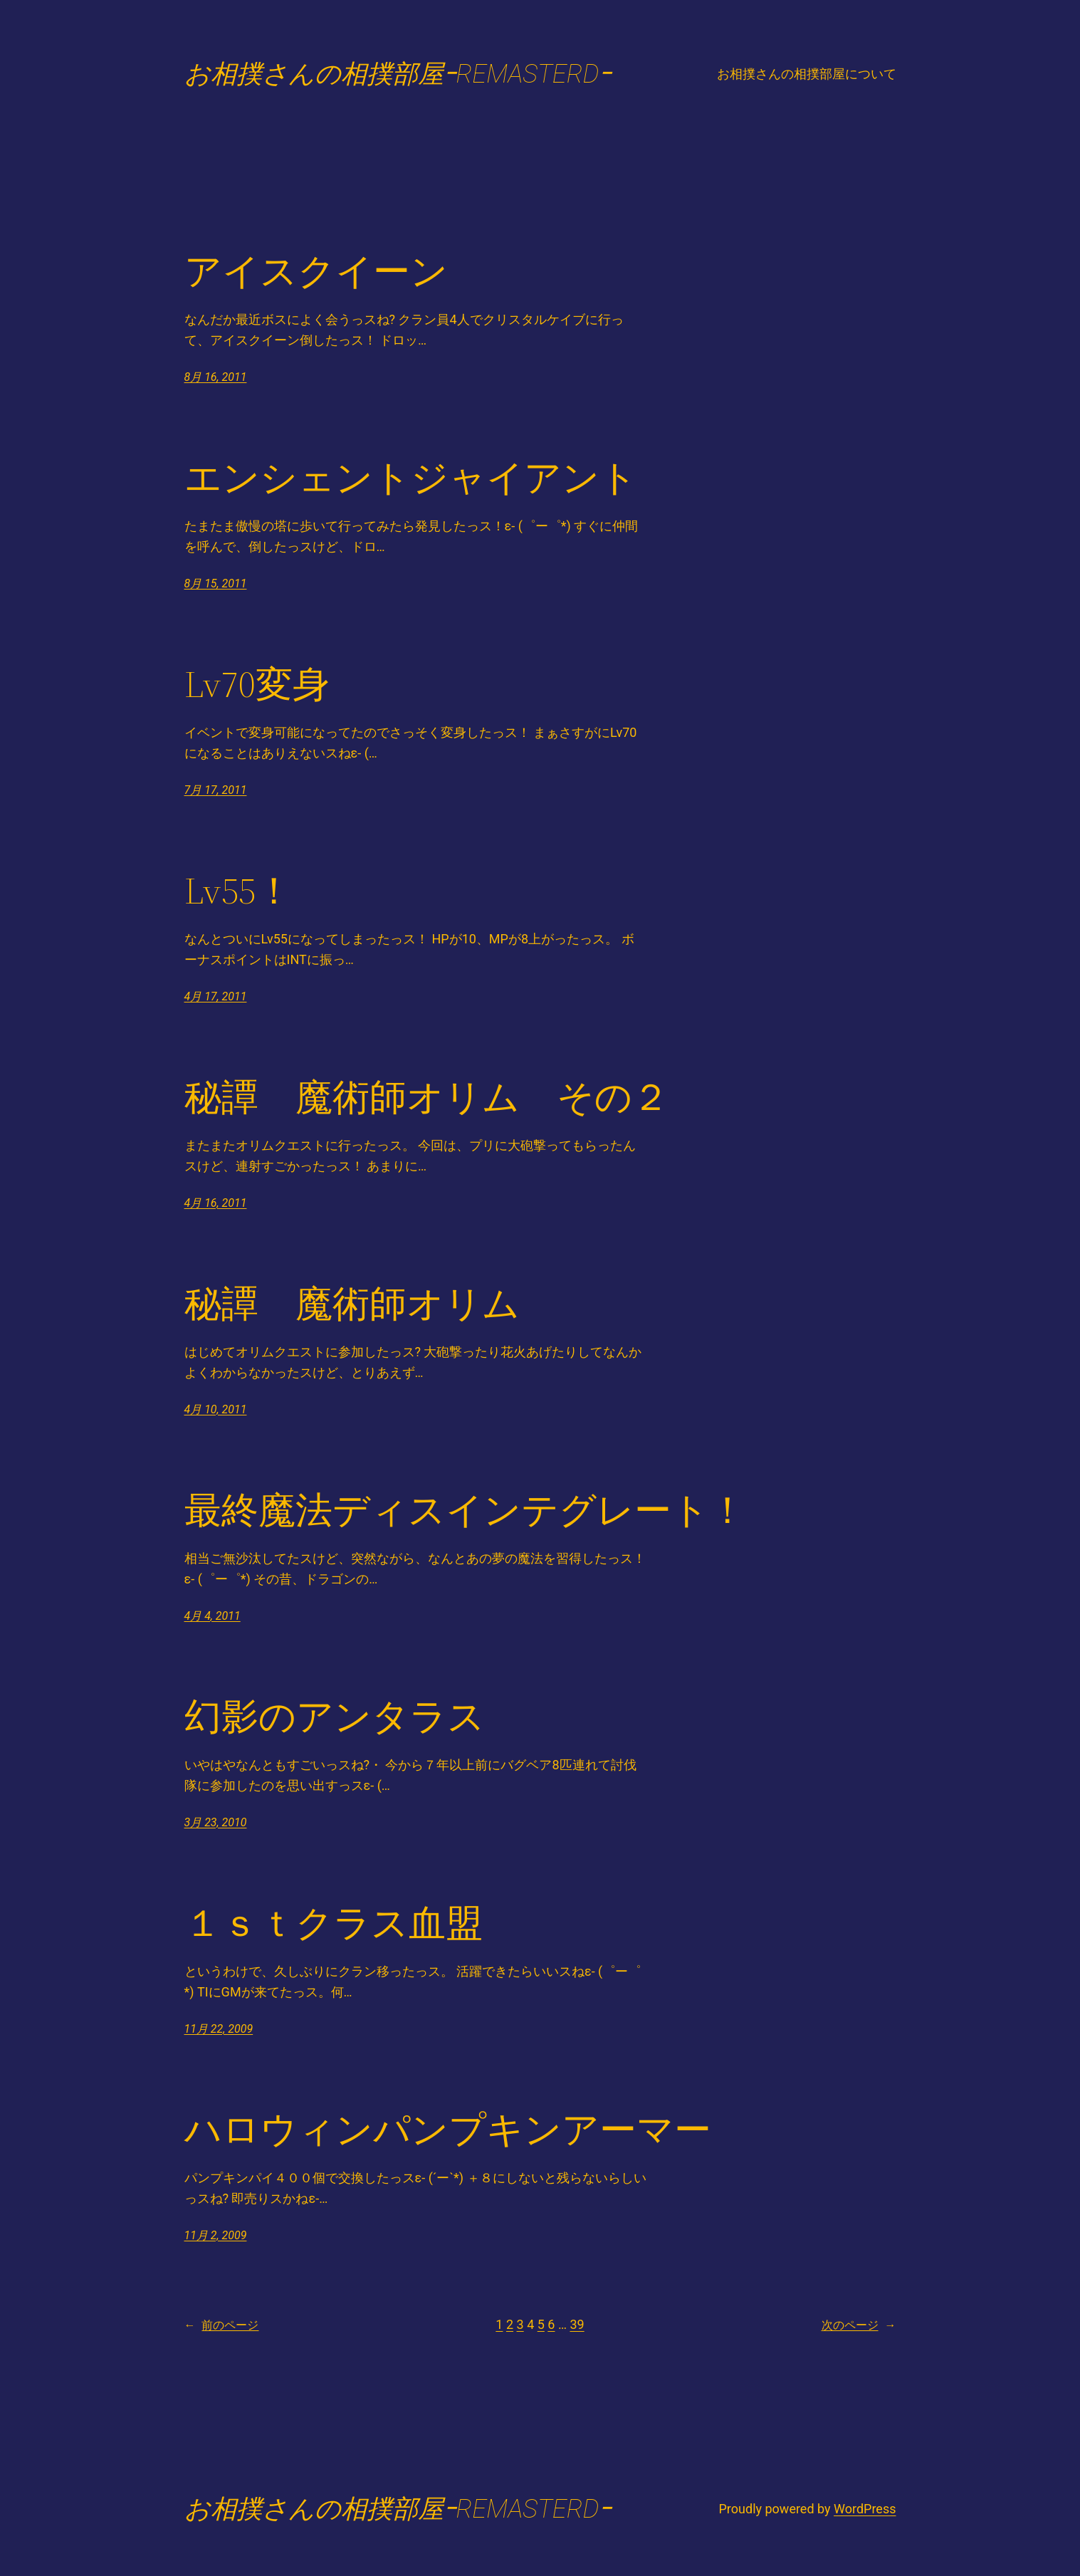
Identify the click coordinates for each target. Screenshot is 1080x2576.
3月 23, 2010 (215, 1822)
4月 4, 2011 (212, 1616)
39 (577, 2324)
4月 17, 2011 (215, 996)
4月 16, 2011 (215, 1203)
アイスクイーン (316, 271)
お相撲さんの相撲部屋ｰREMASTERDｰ (398, 74)
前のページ (221, 2325)
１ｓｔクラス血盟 (333, 1923)
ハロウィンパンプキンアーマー (447, 2129)
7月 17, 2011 (215, 790)
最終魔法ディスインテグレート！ (465, 1510)
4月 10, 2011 (215, 1409)
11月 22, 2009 (218, 2029)
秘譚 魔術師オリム (352, 1303)
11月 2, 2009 (215, 2235)
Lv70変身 (257, 684)
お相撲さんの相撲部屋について (806, 73)
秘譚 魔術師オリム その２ (426, 1097)
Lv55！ (238, 890)
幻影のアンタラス (334, 1716)
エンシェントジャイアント (410, 477)
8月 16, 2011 (215, 377)
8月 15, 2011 (215, 583)
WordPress (865, 2508)
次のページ (859, 2325)
